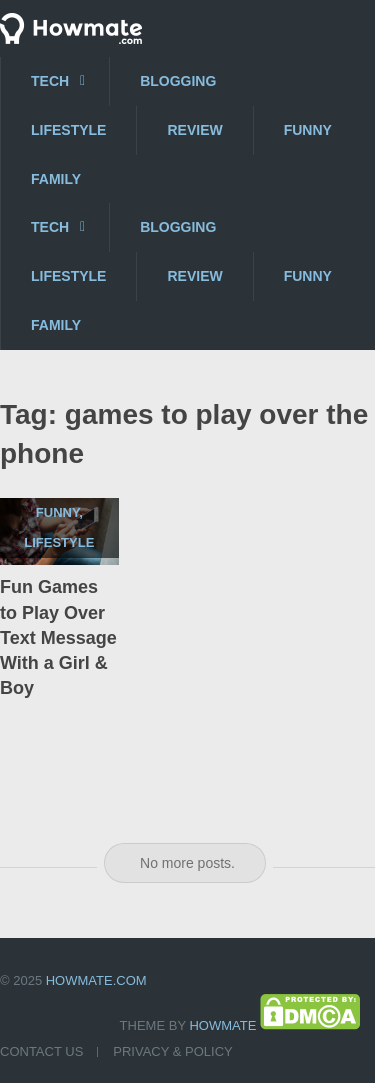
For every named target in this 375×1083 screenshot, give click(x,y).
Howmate (222, 1025)
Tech (50, 81)
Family (56, 179)
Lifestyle (68, 130)
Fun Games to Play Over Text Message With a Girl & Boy (58, 637)
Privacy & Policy (172, 1051)
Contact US (41, 1051)
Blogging (178, 81)
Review (194, 130)
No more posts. (187, 863)
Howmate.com (96, 980)
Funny (308, 130)
